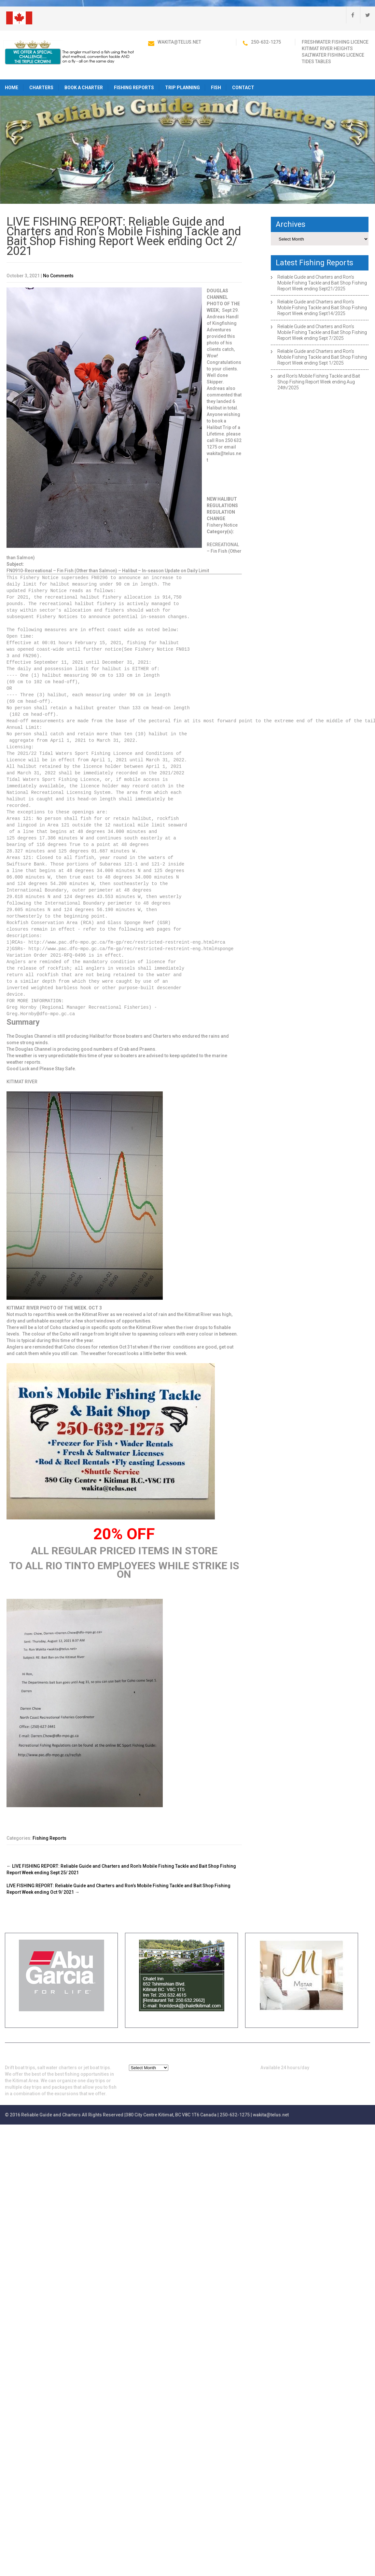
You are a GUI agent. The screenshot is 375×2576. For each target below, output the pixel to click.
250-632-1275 (266, 42)
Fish (216, 87)
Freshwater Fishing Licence (335, 42)
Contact (243, 87)
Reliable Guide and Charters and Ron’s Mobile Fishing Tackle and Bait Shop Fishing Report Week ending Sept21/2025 (322, 282)
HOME (11, 87)
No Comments (58, 275)
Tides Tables (316, 61)
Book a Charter (83, 87)
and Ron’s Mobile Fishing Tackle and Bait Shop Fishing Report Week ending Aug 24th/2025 (318, 381)
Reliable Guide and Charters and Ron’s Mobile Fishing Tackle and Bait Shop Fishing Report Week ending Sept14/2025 (322, 307)
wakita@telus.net (179, 42)
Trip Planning (182, 87)
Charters (41, 87)
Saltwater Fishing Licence (333, 55)
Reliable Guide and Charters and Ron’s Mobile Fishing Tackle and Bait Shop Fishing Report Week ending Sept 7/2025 (322, 332)
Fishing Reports (134, 87)
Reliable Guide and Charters (51, 2114)
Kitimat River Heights (327, 48)
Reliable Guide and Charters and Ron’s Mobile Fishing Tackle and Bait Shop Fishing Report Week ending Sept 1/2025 (322, 357)
